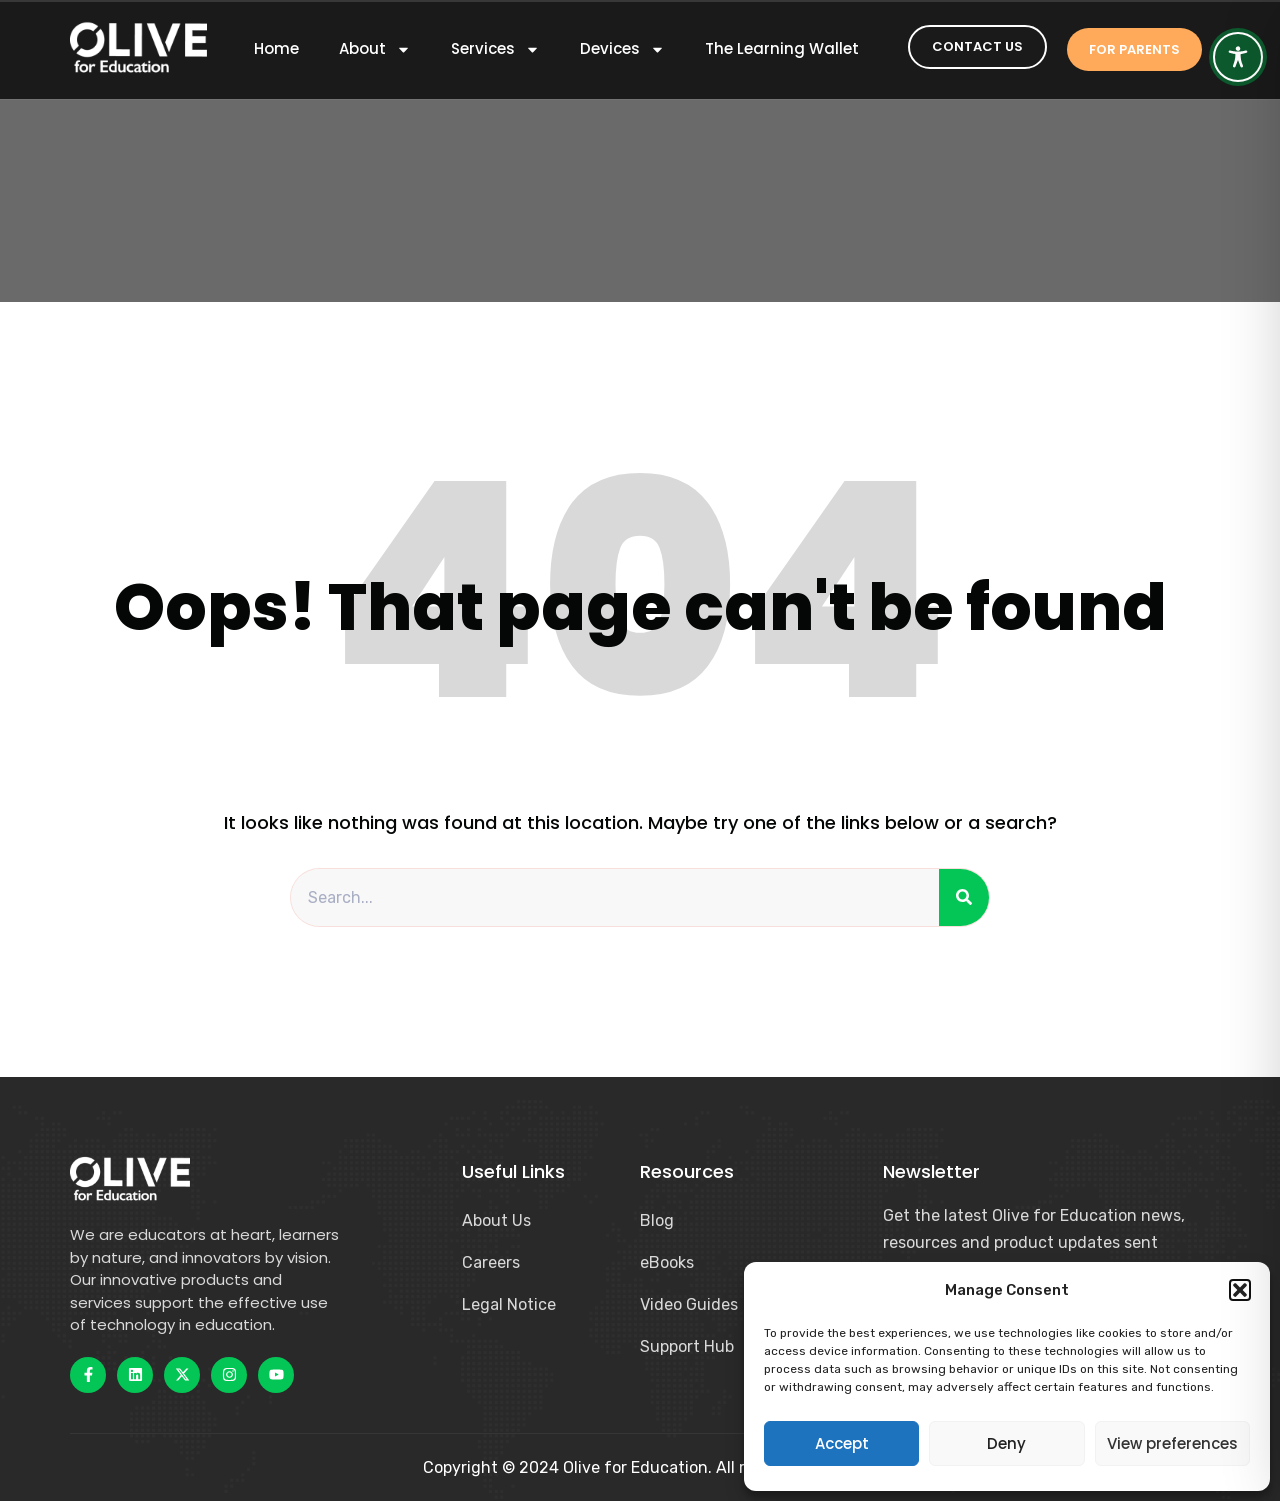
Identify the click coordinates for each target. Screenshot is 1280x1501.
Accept (842, 1443)
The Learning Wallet (782, 49)
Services (495, 49)
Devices (622, 49)
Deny (1006, 1443)
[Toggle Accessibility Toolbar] (1238, 57)
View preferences (1172, 1443)
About (375, 49)
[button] (1240, 1290)
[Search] (964, 897)
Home (276, 49)
